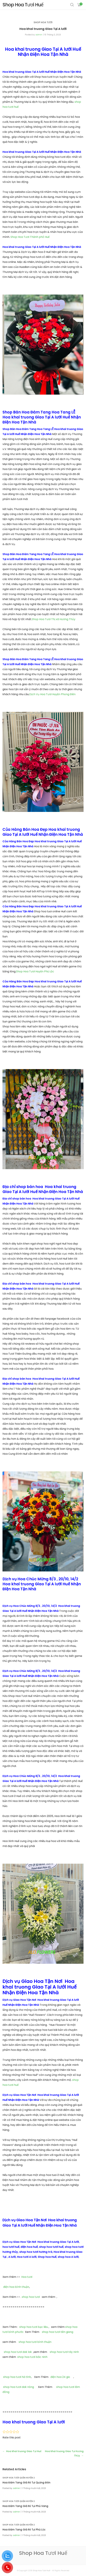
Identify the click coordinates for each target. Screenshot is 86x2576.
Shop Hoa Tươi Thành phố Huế (30, 237)
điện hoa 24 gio (60, 2377)
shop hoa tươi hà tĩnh (17, 2377)
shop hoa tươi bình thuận (35, 2342)
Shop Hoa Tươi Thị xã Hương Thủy (53, 619)
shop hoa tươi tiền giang (57, 2332)
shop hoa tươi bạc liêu (33, 2327)
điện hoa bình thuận (16, 2287)
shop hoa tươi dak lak (18, 2352)
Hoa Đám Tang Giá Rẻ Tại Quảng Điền (26, 2482)
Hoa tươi (26, 2277)
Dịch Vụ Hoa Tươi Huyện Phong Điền (52, 694)
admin (39, 34)
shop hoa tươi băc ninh (32, 2357)
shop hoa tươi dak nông (18, 2387)
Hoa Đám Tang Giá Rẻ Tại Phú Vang (25, 2506)
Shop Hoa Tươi (43, 22)
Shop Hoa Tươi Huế (41, 2570)
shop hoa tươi (30, 2297)
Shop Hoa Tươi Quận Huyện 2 (18, 2477)
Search (72, 5)
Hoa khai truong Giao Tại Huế (23, 2451)
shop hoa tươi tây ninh (64, 2352)
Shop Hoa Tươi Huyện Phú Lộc (35, 971)
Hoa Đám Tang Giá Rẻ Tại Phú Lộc (23, 2529)
